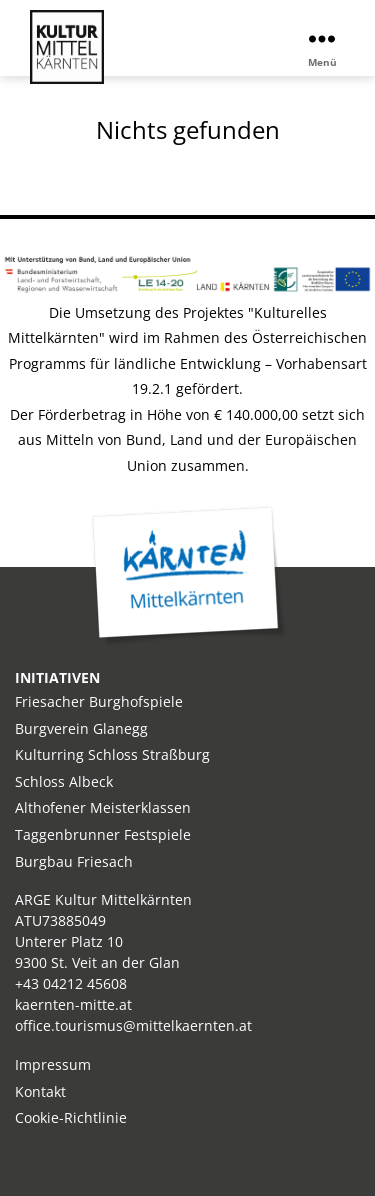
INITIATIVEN (57, 677)
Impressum (53, 1064)
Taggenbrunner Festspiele (103, 834)
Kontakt (40, 1091)
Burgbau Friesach (74, 861)
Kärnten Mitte (188, 576)
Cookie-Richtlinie (71, 1117)
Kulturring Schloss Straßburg (112, 754)
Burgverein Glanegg (81, 728)
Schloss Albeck (64, 781)
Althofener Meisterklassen (103, 807)
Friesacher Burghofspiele (99, 701)
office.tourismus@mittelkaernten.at (133, 1025)
